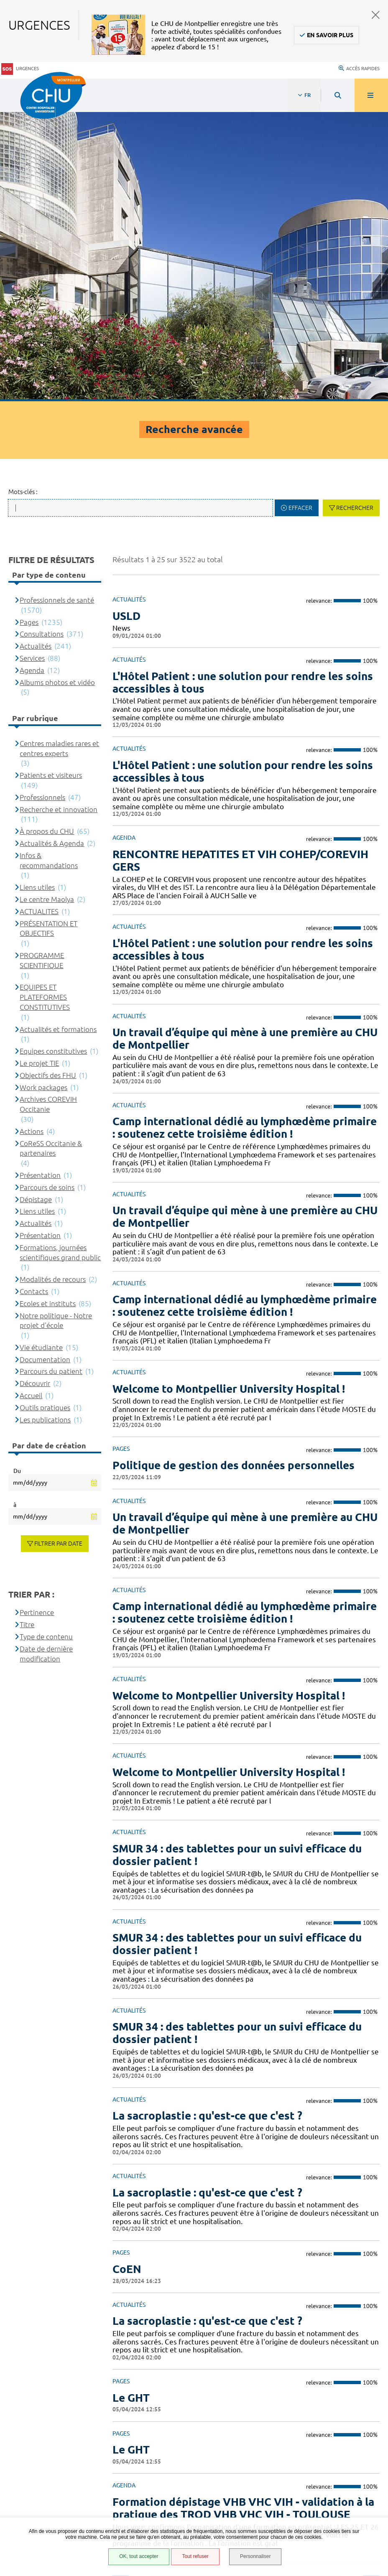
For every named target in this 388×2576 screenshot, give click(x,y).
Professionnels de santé (57, 305)
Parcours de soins (47, 892)
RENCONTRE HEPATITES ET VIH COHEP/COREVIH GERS (240, 565)
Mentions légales (49, 2460)
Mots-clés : (23, 196)
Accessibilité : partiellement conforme (79, 2449)
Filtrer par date (58, 1248)
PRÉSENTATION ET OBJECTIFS (48, 633)
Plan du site (41, 2481)
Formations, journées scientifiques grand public (60, 957)
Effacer (300, 212)
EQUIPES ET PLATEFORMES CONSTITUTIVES (45, 702)
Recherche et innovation (58, 514)
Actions (31, 836)
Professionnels (42, 502)
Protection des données (59, 2470)
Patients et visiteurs (51, 480)
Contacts (34, 996)
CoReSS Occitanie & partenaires (51, 853)
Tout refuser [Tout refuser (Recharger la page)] (195, 2557)
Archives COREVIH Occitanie (48, 809)
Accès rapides (359, 60)
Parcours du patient (51, 1076)
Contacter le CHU (299, 2340)
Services (32, 363)
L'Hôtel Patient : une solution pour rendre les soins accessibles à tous (242, 387)
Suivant (371, 2288)
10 (310, 2288)
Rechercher (354, 212)
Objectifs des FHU (48, 780)
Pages (29, 327)
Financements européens (59, 2491)
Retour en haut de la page (367, 2317)
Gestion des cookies (53, 2516)
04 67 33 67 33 (294, 2366)
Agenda (32, 375)
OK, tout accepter (138, 2557)
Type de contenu (46, 1341)
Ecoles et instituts (48, 1008)
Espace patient (44, 2428)
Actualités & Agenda (52, 548)
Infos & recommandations (49, 565)
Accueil (31, 1100)
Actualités (35, 351)
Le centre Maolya (47, 604)
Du (17, 1175)
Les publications (45, 1124)
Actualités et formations (58, 734)
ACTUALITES (39, 616)
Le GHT (131, 2102)
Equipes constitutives (53, 756)
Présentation (40, 880)
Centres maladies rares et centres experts (59, 453)
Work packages (43, 792)
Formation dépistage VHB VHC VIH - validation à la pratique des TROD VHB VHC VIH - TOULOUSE (243, 2212)
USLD (126, 320)
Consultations (42, 339)
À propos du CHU (47, 536)
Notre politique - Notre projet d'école (56, 1025)
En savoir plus (330, 35)
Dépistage (36, 904)
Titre (27, 1329)
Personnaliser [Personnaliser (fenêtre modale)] (255, 2557)
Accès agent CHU (48, 2439)
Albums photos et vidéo (57, 387)
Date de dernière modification (46, 1358)
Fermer (376, 14)
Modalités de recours (53, 984)
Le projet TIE (39, 768)
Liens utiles (37, 592)
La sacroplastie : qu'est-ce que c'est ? (207, 2026)
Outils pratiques (45, 1112)
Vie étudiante (41, 1052)
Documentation (45, 1064)
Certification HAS (48, 2502)
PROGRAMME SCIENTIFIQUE (42, 665)
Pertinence (37, 1317)
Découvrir (35, 1088)
